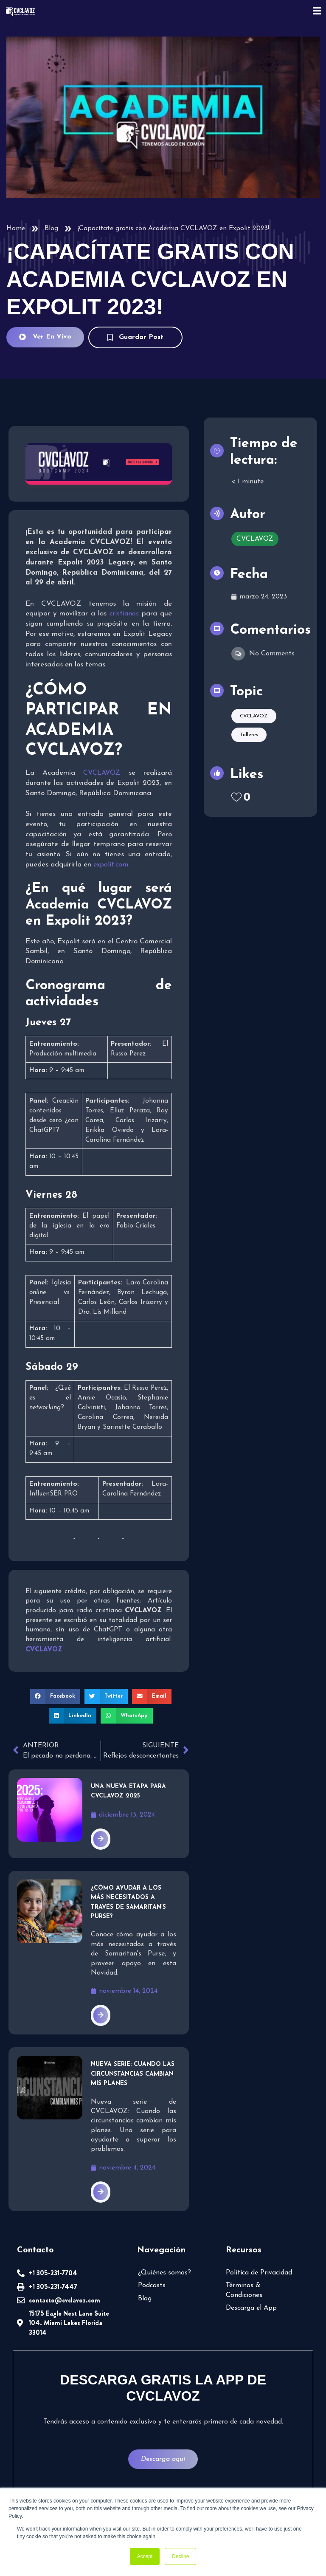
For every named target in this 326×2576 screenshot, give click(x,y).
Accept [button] (145, 2556)
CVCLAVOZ (101, 773)
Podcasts (152, 2285)
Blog (51, 228)
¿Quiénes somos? (164, 2272)
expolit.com (110, 864)
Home (15, 228)
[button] (55, 1696)
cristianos (124, 613)
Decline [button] (180, 2556)
